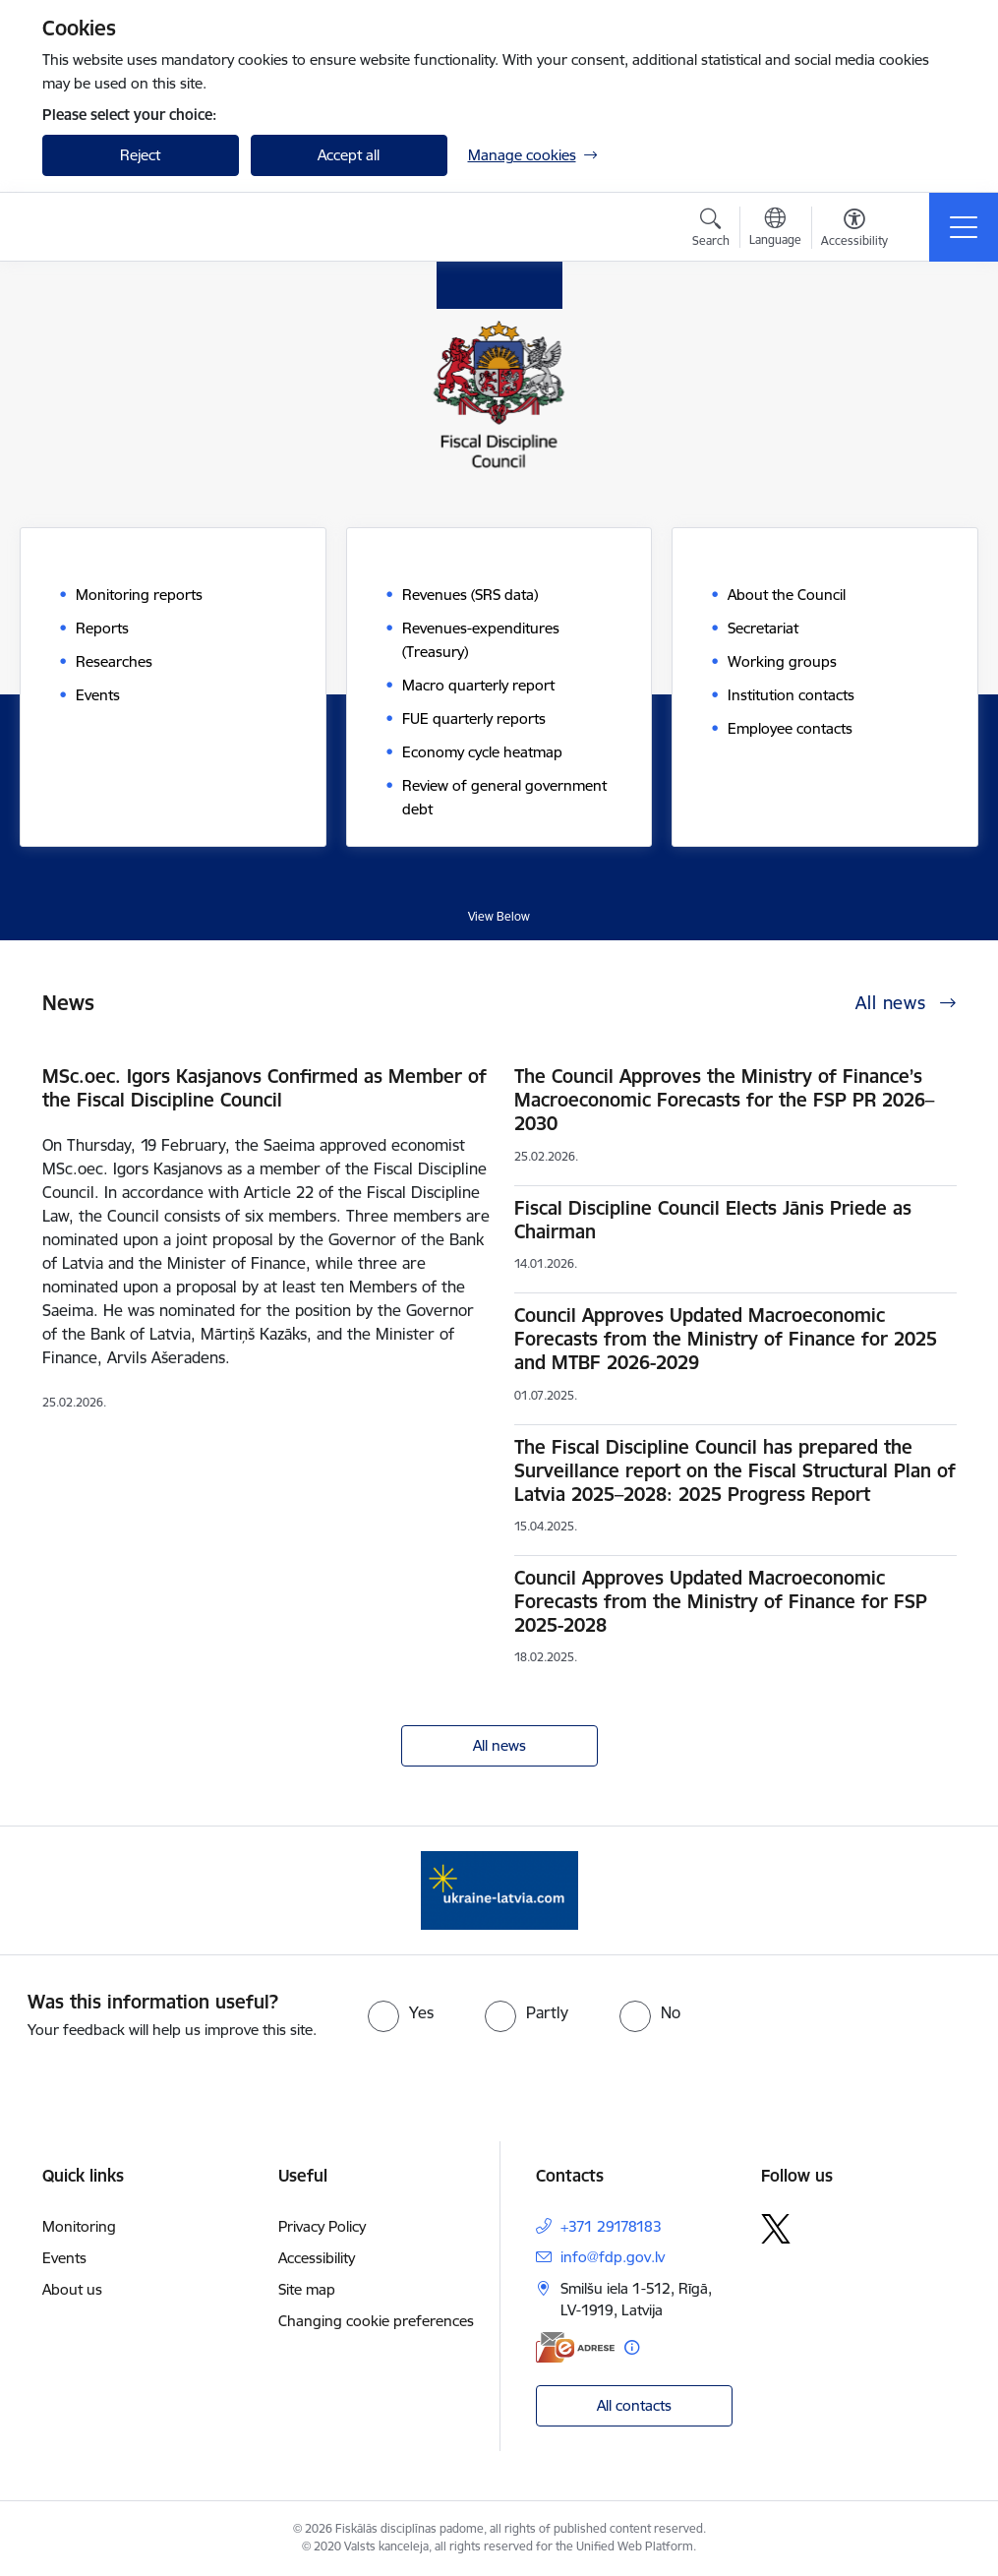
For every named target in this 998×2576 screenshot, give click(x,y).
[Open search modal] (710, 230)
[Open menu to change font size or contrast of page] (854, 230)
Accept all (349, 155)
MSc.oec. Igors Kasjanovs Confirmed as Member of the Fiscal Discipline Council (264, 1087)
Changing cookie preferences (376, 2320)
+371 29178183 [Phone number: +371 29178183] (611, 2226)
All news (499, 1745)
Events (64, 2257)
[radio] (401, 2012)
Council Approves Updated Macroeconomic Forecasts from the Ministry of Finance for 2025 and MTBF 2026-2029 (725, 1338)
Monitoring (79, 2226)
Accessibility (316, 2257)
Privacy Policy (322, 2226)
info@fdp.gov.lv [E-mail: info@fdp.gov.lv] (612, 2256)
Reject (140, 155)
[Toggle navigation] (963, 227)
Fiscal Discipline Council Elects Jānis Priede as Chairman (712, 1219)
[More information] (631, 2347)
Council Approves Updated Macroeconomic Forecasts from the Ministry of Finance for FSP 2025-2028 (720, 1601)
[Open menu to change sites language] (775, 229)
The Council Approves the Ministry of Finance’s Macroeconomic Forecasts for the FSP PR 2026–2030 (724, 1099)
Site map (306, 2289)
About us (72, 2289)
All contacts (634, 2405)
